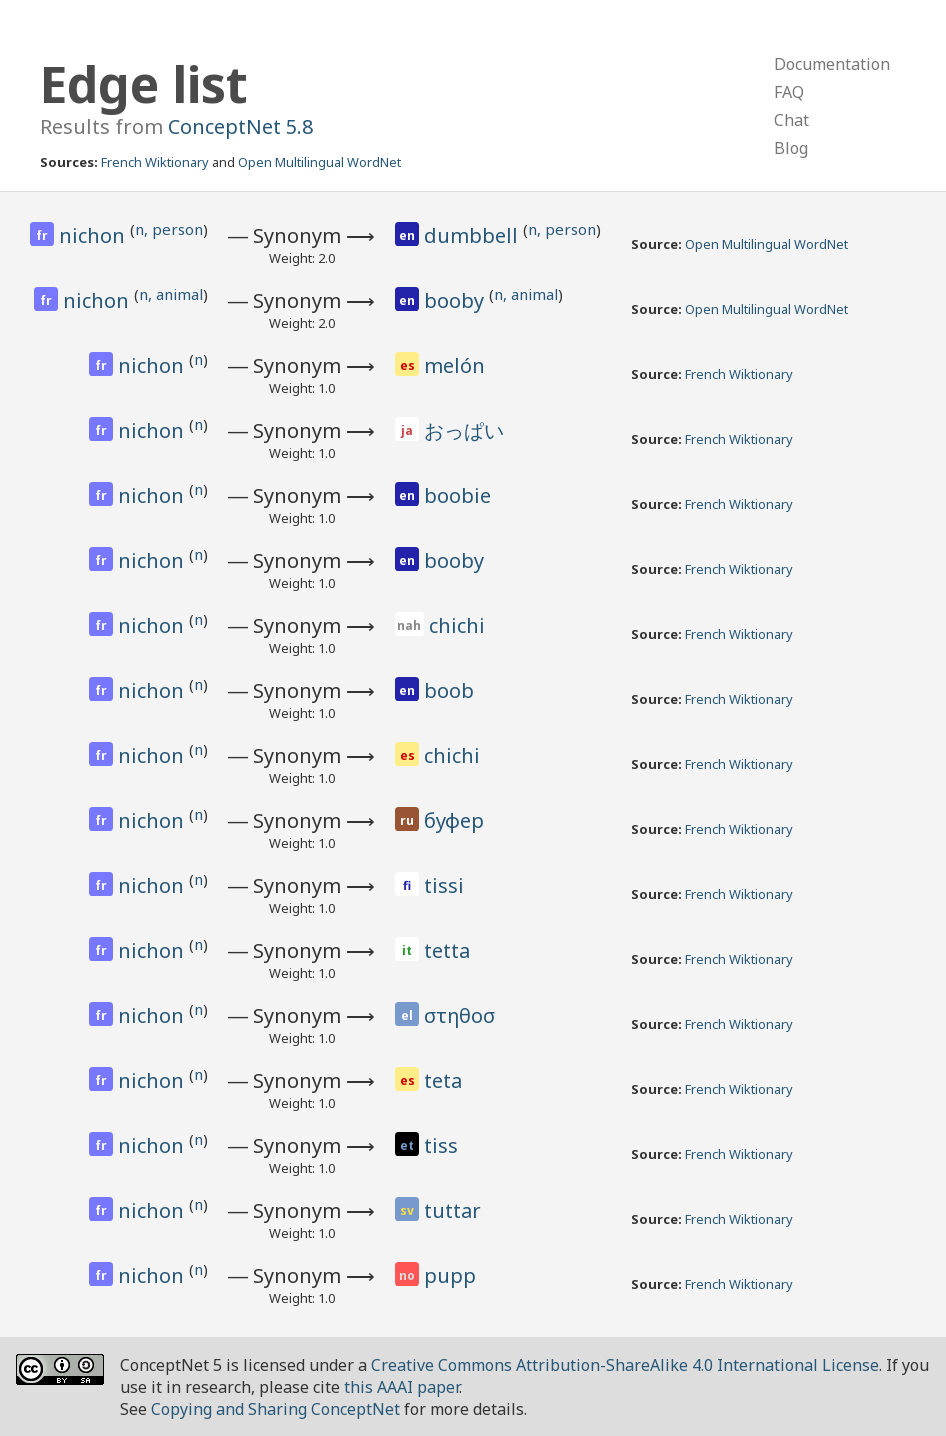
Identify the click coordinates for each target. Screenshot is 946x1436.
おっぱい (464, 430)
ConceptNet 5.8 (240, 126)
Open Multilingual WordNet (319, 162)
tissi (444, 885)
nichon (94, 235)
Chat (791, 120)
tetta (447, 950)
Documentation (832, 64)
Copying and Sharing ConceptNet (275, 1409)
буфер (454, 820)
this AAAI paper (401, 1387)
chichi (457, 625)
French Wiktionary (155, 162)
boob (449, 690)
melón (454, 365)
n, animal (171, 294)
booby (456, 300)
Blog (791, 148)
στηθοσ (459, 1015)
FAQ (789, 92)
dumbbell (473, 235)
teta (443, 1080)
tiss (441, 1145)
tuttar (452, 1210)
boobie (457, 495)
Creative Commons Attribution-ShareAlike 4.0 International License (625, 1365)
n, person (169, 229)
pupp (450, 1275)
